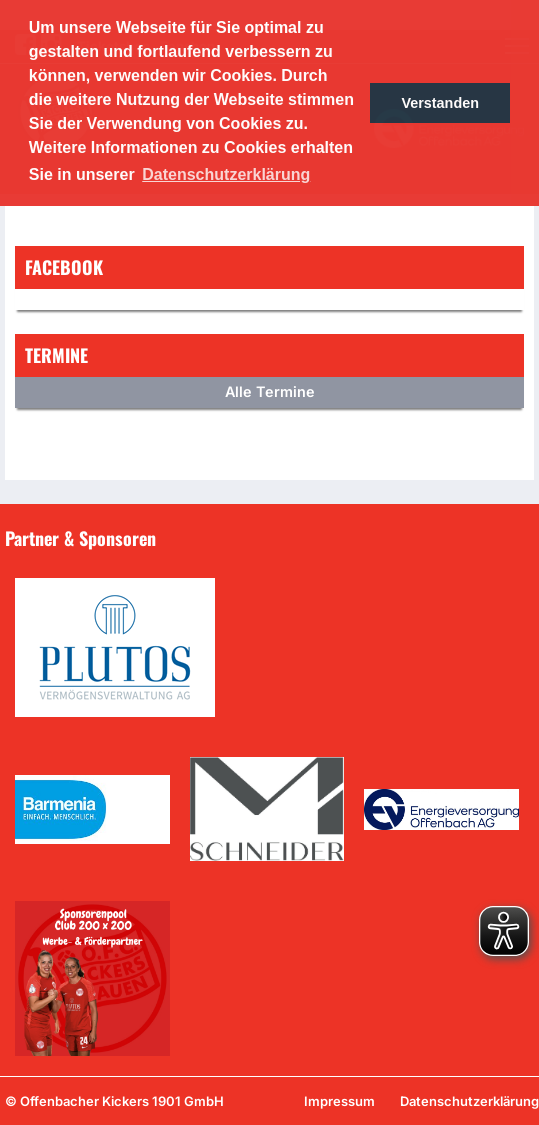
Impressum (339, 1101)
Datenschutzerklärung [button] (226, 174)
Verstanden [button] (440, 103)
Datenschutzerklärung (469, 1101)
